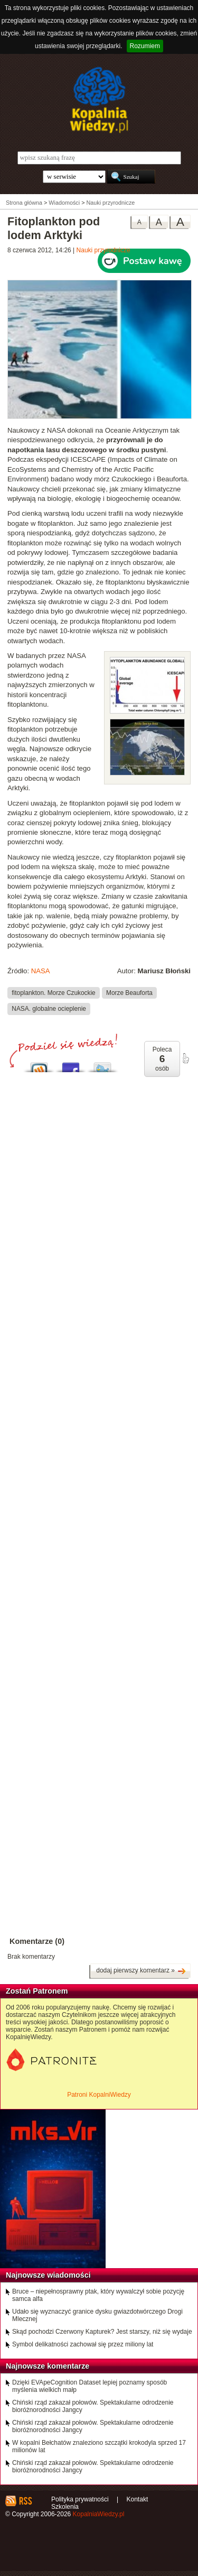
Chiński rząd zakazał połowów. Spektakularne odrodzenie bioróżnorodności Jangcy (93, 2406)
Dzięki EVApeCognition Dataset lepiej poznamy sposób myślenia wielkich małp (89, 2386)
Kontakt (137, 2499)
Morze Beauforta (129, 992)
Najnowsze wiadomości (48, 2275)
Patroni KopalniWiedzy (99, 2094)
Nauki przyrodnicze (103, 250)
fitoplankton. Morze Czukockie (53, 992)
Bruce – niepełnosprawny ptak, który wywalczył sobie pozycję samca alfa (98, 2295)
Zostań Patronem (37, 1991)
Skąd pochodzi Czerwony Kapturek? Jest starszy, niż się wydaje (102, 2331)
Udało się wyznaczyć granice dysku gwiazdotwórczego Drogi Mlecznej (97, 2315)
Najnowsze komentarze (47, 2366)
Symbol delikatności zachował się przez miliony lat (82, 2344)
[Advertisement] (99, 1398)
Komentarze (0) (37, 1941)
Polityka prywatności (80, 2499)
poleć (185, 1058)
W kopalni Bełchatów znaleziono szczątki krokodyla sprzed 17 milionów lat (99, 2446)
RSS (25, 2501)
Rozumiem (145, 46)
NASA (40, 971)
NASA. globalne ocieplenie (49, 1008)
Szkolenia (65, 2506)
